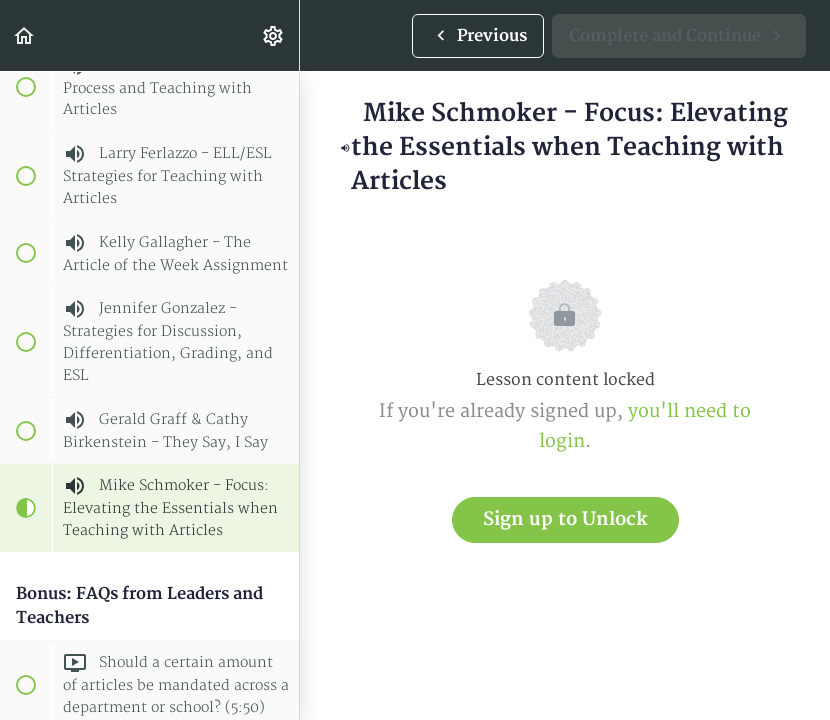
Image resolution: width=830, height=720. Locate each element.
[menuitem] (274, 35)
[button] (25, 35)
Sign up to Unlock (565, 519)
